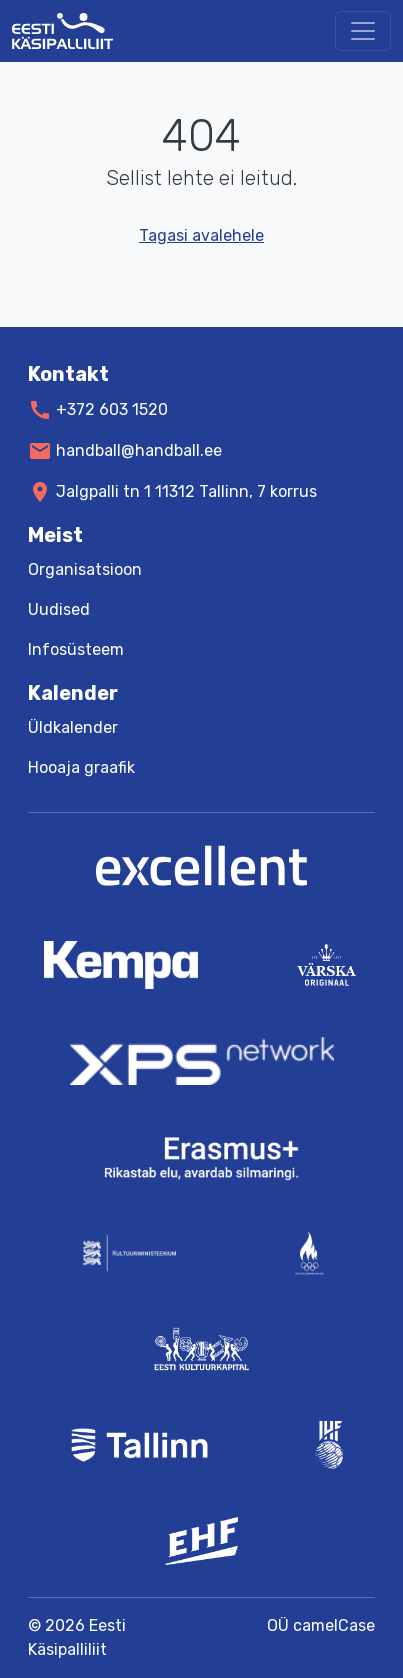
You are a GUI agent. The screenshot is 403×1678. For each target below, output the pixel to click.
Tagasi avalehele (201, 235)
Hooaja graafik (81, 767)
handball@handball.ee (139, 450)
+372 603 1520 (112, 409)
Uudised (59, 609)
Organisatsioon (85, 569)
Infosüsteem (76, 649)
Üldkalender (73, 727)
